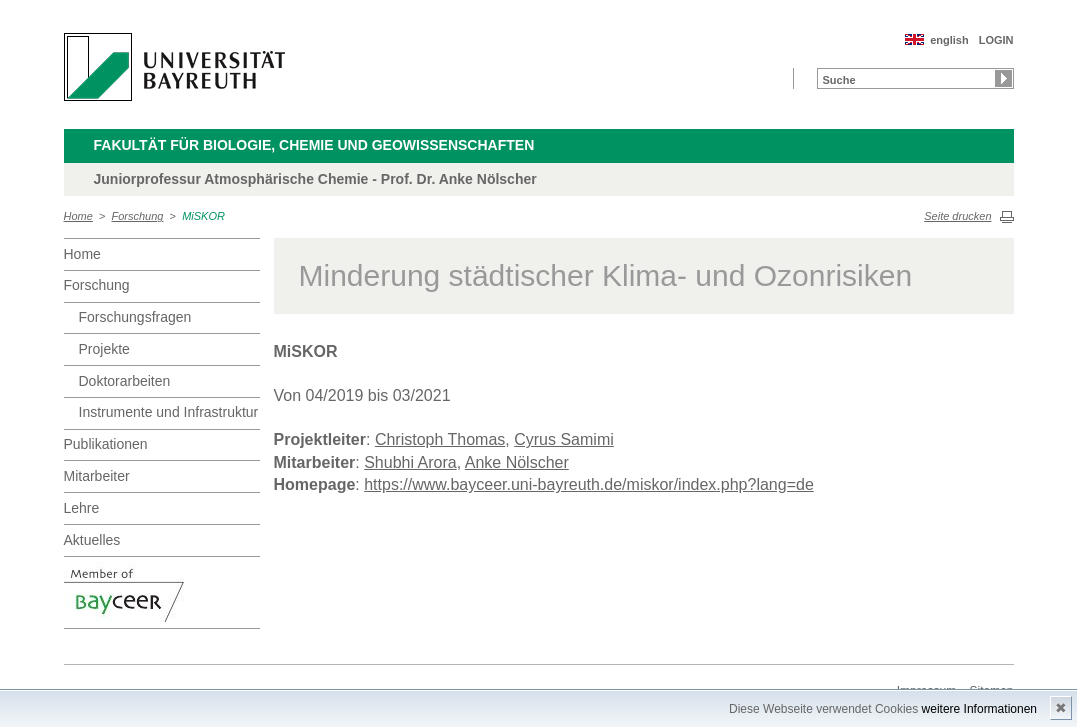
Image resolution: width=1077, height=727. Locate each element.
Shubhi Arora (410, 462)
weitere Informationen (979, 709)
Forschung (138, 216)
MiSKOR (203, 216)
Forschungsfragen (135, 317)
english (949, 40)
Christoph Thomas (440, 439)
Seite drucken (957, 216)
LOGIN (996, 40)
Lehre (82, 508)
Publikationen (106, 444)
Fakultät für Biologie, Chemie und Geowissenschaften (314, 145)
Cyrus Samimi (564, 439)
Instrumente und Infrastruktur (169, 412)
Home (78, 216)
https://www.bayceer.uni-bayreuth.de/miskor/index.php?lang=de (589, 484)
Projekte (104, 349)
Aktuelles (92, 540)
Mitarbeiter (97, 476)
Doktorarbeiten (125, 381)
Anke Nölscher (517, 462)
